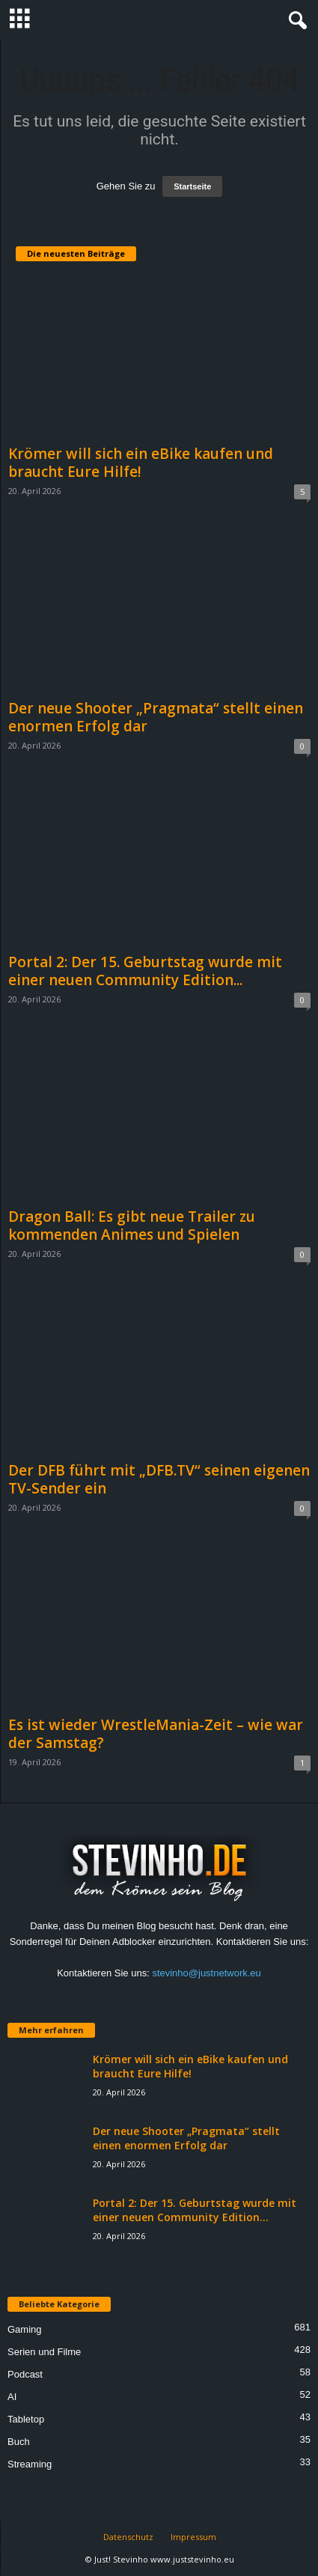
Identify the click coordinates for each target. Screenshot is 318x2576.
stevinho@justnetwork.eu (206, 1973)
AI (11, 2396)
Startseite (192, 186)
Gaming (24, 2329)
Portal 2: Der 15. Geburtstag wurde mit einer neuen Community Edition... (145, 971)
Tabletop (25, 2419)
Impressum (193, 2536)
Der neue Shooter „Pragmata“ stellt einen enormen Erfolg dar (155, 717)
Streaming (29, 2464)
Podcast (25, 2374)
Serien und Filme (44, 2351)
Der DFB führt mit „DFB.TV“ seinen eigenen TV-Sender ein (159, 1479)
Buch (18, 2441)
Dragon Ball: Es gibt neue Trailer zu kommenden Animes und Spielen (131, 1225)
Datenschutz (128, 2536)
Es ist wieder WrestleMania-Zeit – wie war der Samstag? (155, 1734)
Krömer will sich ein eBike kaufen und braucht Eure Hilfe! (140, 462)
